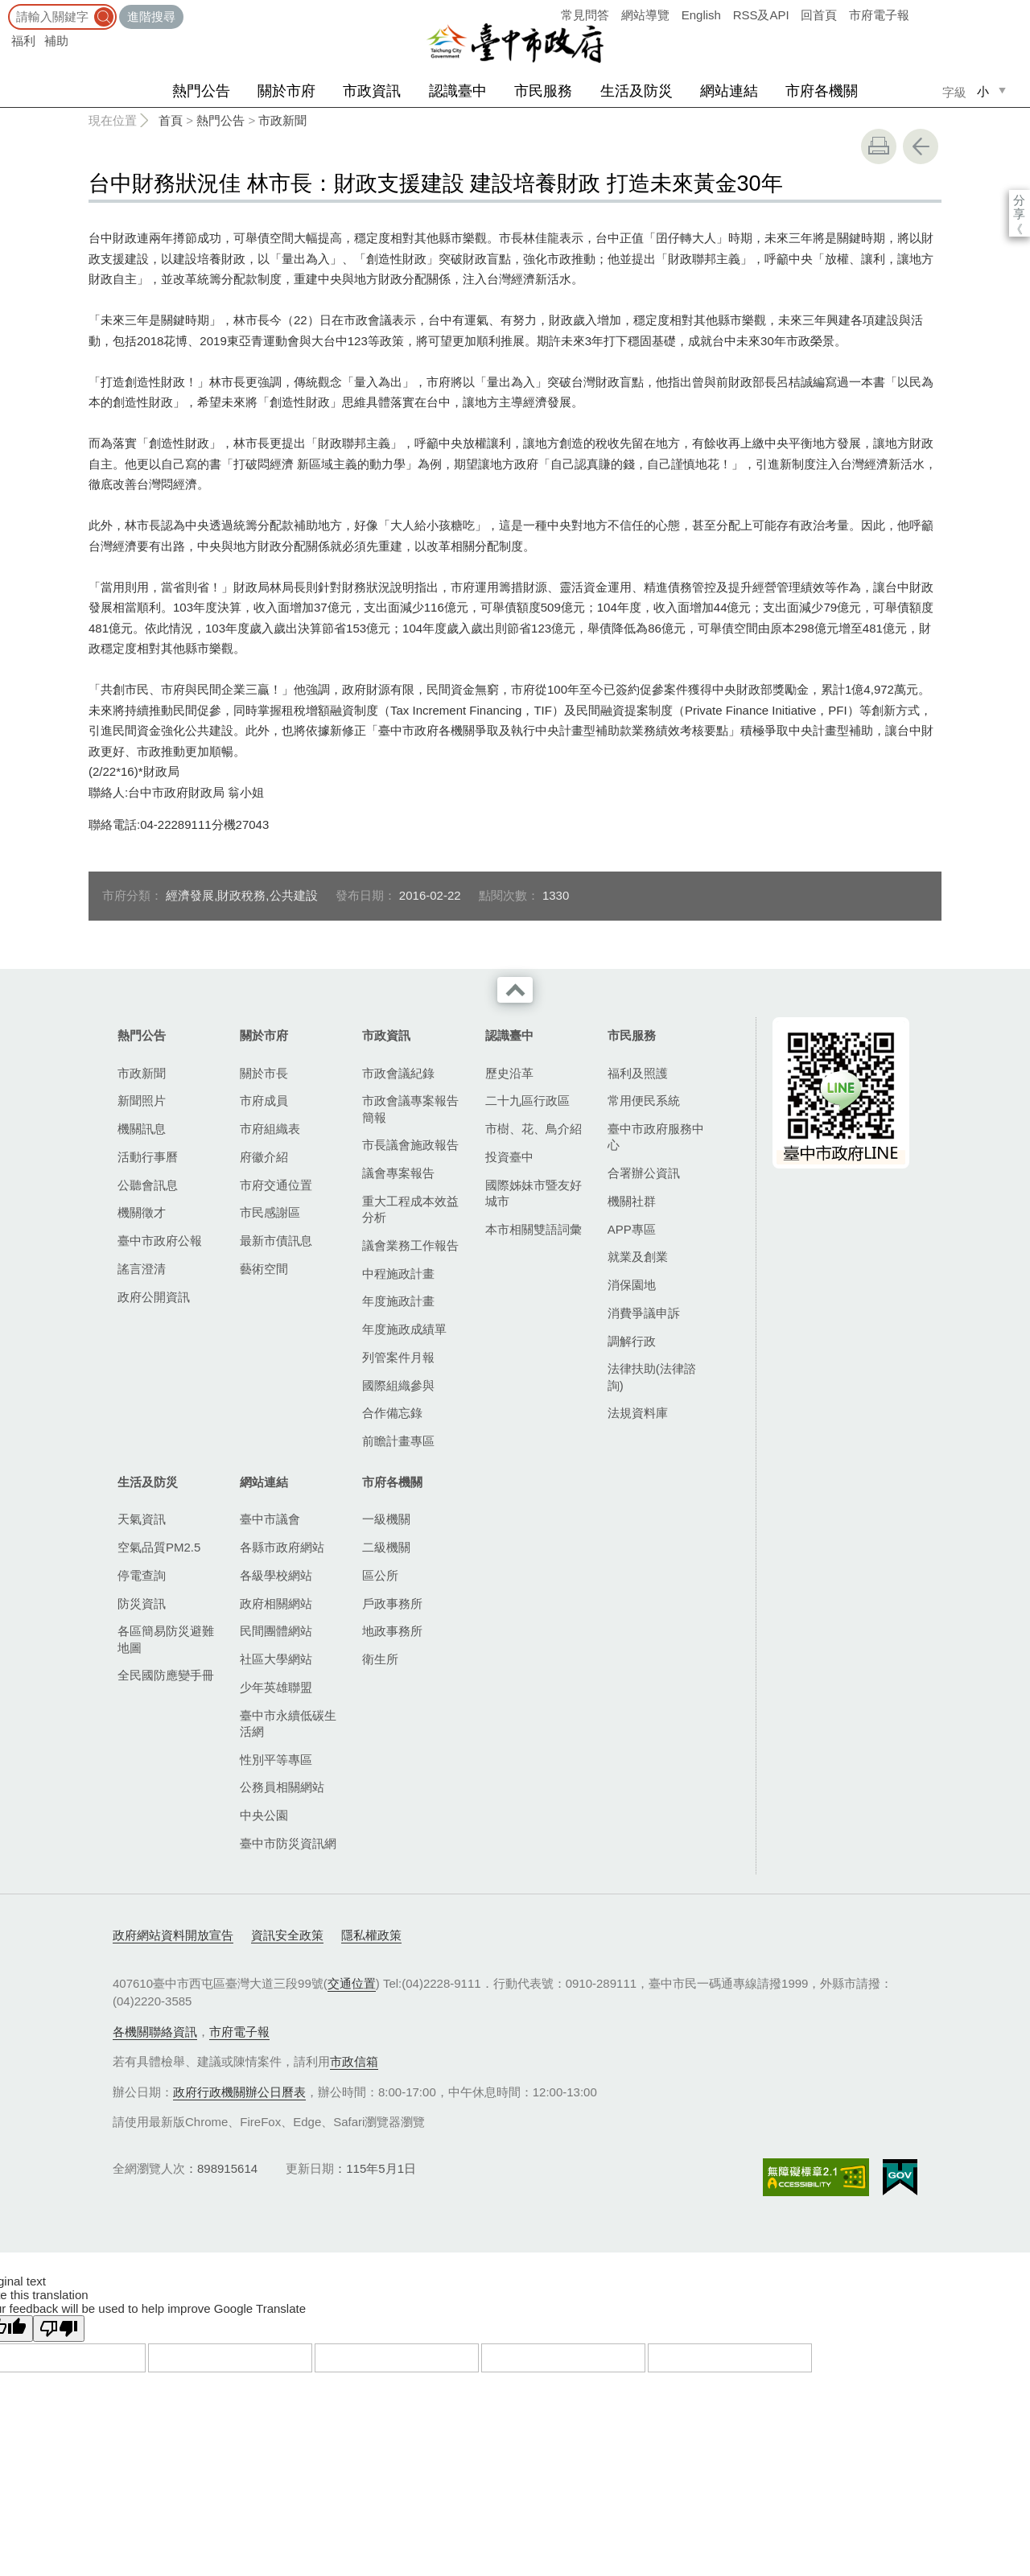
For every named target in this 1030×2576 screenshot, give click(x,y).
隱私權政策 (371, 1935)
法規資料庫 (638, 1413)
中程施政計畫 (398, 1273)
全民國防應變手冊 (165, 1675)
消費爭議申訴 (644, 1313)
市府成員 (264, 1100)
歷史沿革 (509, 1073)
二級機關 (386, 1547)
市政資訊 (372, 91)
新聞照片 (141, 1100)
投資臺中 (509, 1157)
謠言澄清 (141, 1269)
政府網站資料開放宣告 (173, 1935)
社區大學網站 (276, 1659)
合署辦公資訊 (644, 1173)
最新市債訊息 (276, 1240)
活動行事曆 (147, 1157)
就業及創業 (638, 1256)
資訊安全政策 (287, 1935)
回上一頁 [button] (920, 146)
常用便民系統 (644, 1100)
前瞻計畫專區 (398, 1441)
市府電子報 (879, 15)
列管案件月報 (398, 1357)
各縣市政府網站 (282, 1547)
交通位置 (352, 1983)
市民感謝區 (270, 1212)
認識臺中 (458, 91)
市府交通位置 (276, 1185)
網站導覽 (645, 15)
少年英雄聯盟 (276, 1687)
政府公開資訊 (153, 1297)
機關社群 (632, 1201)
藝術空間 (264, 1269)
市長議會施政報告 (410, 1145)
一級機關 (386, 1519)
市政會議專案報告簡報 (410, 1108)
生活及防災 (636, 91)
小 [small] (983, 91)
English (701, 15)
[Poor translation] (58, 2328)
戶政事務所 (392, 1603)
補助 (56, 40)
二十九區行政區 (527, 1100)
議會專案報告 (398, 1173)
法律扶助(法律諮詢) (652, 1376)
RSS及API (761, 15)
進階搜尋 (151, 16)
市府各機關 (821, 91)
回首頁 (819, 15)
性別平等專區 (276, 1759)
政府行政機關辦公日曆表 (239, 2092)
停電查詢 (141, 1575)
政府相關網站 (276, 1603)
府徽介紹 (264, 1157)
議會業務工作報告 (410, 1245)
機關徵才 (141, 1212)
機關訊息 (141, 1129)
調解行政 (632, 1341)
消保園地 (632, 1285)
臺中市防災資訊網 (288, 1843)
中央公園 (264, 1815)
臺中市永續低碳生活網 (288, 1723)
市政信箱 (354, 2061)
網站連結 (729, 91)
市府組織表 (270, 1129)
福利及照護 (638, 1073)
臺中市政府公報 (159, 1240)
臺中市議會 (270, 1519)
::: (5, 7)
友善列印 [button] (878, 146)
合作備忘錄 (392, 1413)
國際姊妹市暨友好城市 (533, 1193)
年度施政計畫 (398, 1301)
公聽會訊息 (147, 1185)
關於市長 (264, 1073)
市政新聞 (282, 120)
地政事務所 (392, 1631)
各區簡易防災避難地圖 (165, 1639)
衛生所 (380, 1659)
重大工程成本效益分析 (410, 1209)
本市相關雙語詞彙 (533, 1229)
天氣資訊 (141, 1519)
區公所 (380, 1575)
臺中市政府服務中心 (656, 1137)
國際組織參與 (398, 1385)
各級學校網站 (276, 1575)
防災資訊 (141, 1603)
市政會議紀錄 (398, 1073)
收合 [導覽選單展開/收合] (515, 990)
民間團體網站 (276, 1631)
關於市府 (286, 91)
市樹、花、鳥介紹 (533, 1129)
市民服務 (543, 91)
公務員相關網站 (282, 1787)
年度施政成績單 (404, 1329)
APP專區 (632, 1229)
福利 (23, 40)
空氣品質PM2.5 (158, 1547)
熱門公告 (201, 91)
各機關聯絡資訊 (155, 2031)
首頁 (171, 120)
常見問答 (585, 15)
